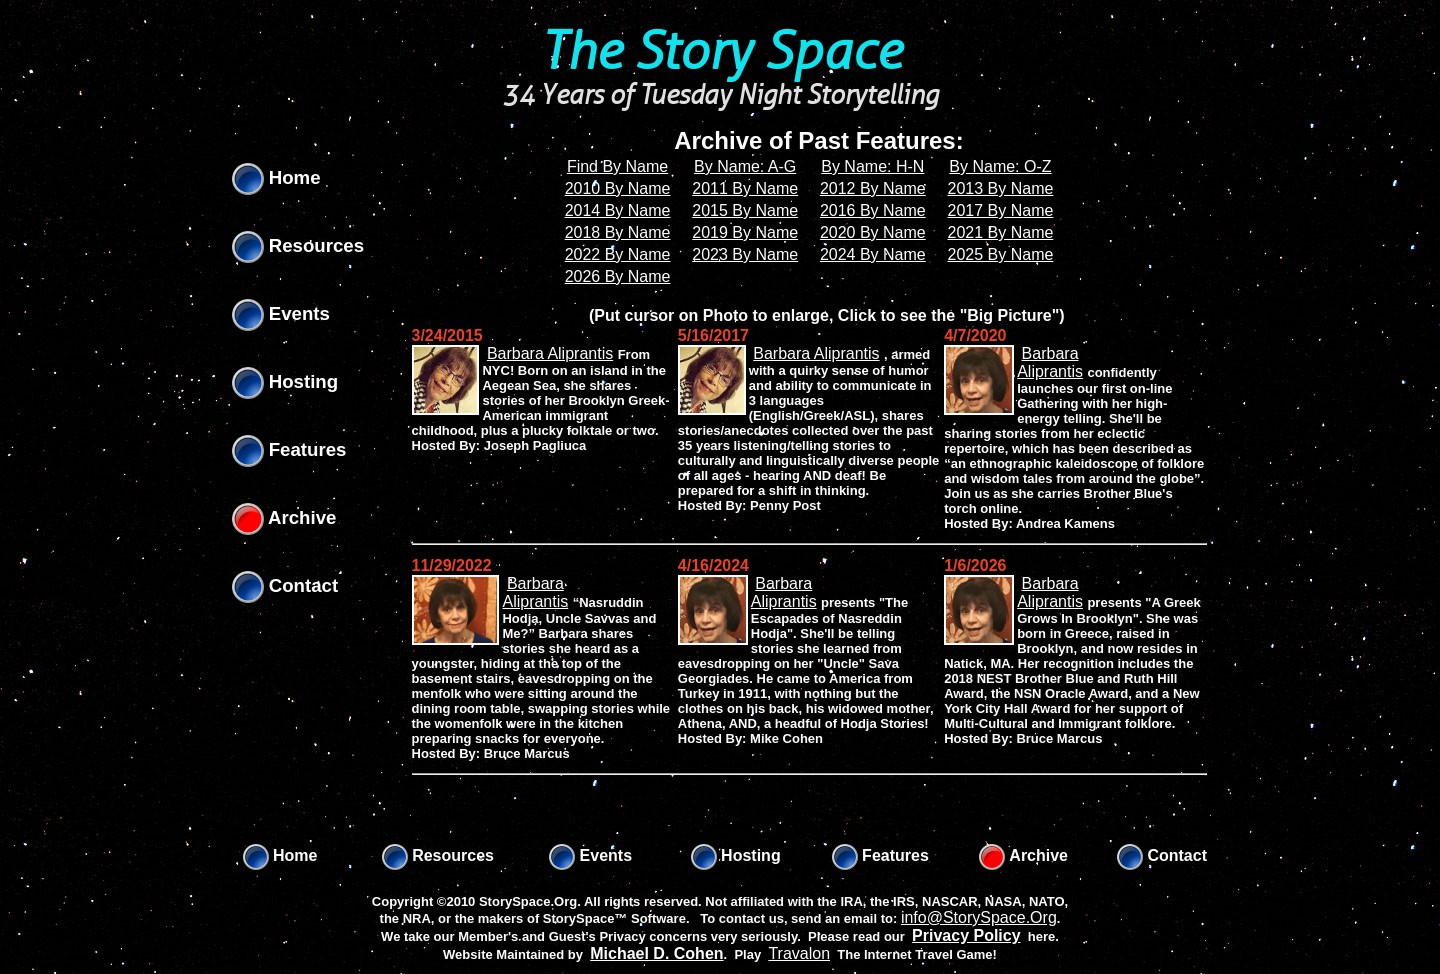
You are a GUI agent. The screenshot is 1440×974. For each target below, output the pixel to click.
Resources (298, 245)
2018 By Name (618, 232)
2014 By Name (618, 210)
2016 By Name (873, 210)
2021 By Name (1001, 232)
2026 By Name (618, 276)
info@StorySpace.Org (979, 917)
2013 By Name (1001, 188)
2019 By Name (745, 232)
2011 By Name (745, 188)
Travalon (799, 953)
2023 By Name (745, 254)
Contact (285, 585)
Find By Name (617, 166)
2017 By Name (1001, 210)
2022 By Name (618, 254)
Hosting (285, 381)
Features (289, 449)
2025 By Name (1001, 254)
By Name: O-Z (1000, 166)
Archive (284, 517)
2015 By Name (745, 210)
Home (276, 177)
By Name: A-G (745, 166)
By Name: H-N (872, 166)
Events (281, 313)
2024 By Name (873, 254)
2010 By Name (618, 188)
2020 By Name (873, 232)
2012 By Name (873, 188)
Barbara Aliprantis (550, 353)
